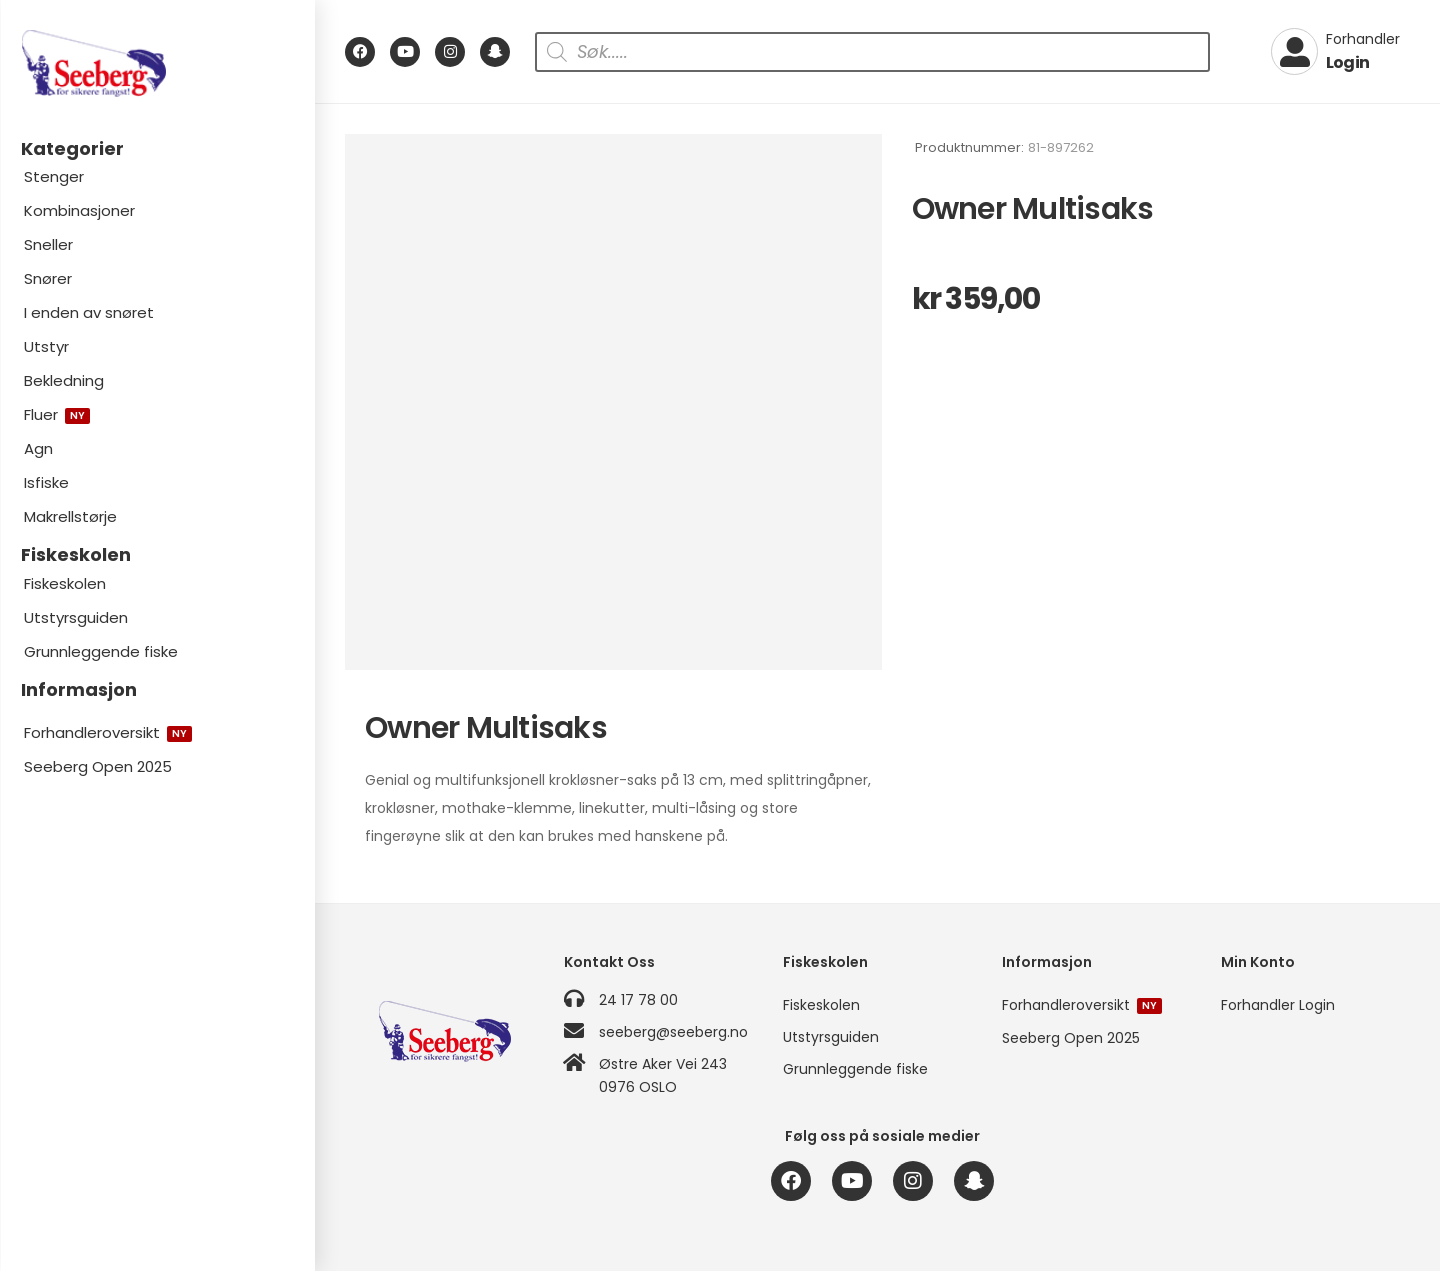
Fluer (57, 414)
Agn (38, 448)
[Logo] (157, 63)
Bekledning (64, 380)
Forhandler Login (1278, 1005)
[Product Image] (613, 402)
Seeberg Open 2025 (98, 766)
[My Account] (1335, 52)
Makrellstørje (70, 516)
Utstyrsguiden (76, 617)
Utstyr (46, 346)
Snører (48, 278)
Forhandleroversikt (108, 732)
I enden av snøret (89, 312)
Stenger (54, 176)
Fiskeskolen (65, 583)
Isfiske (46, 482)
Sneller (48, 244)
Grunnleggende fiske (101, 651)
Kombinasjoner (79, 210)
